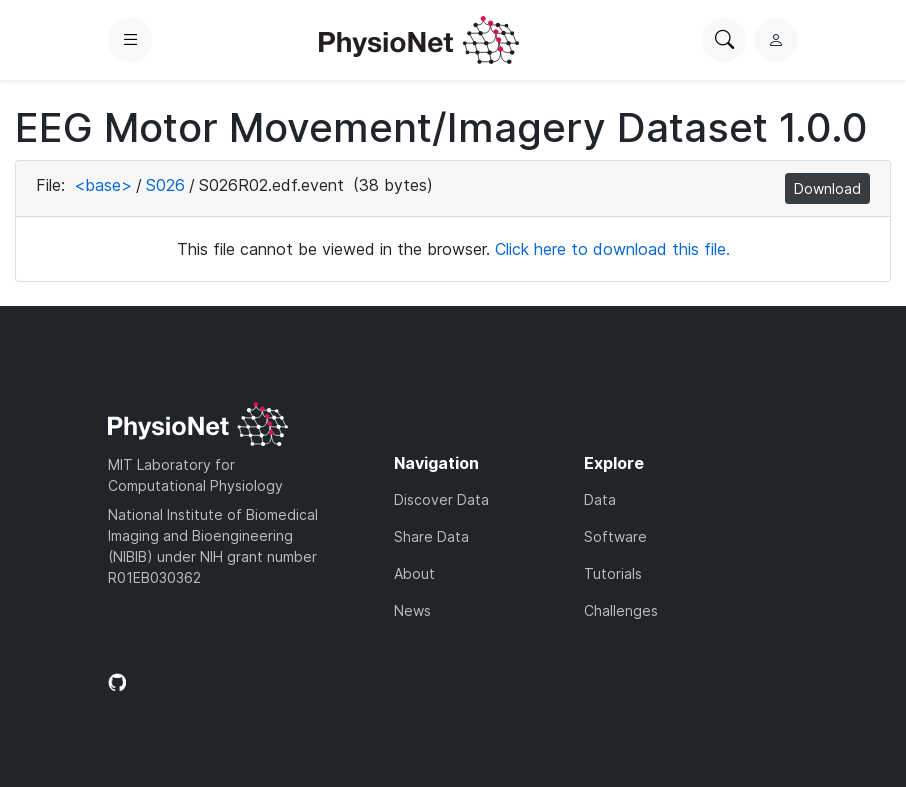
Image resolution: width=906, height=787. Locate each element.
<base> (103, 185)
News (412, 610)
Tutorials (613, 573)
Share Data (431, 536)
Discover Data (441, 499)
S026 (165, 185)
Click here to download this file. (612, 249)
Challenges (621, 610)
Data (600, 499)
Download (827, 188)
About (414, 573)
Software (615, 536)
